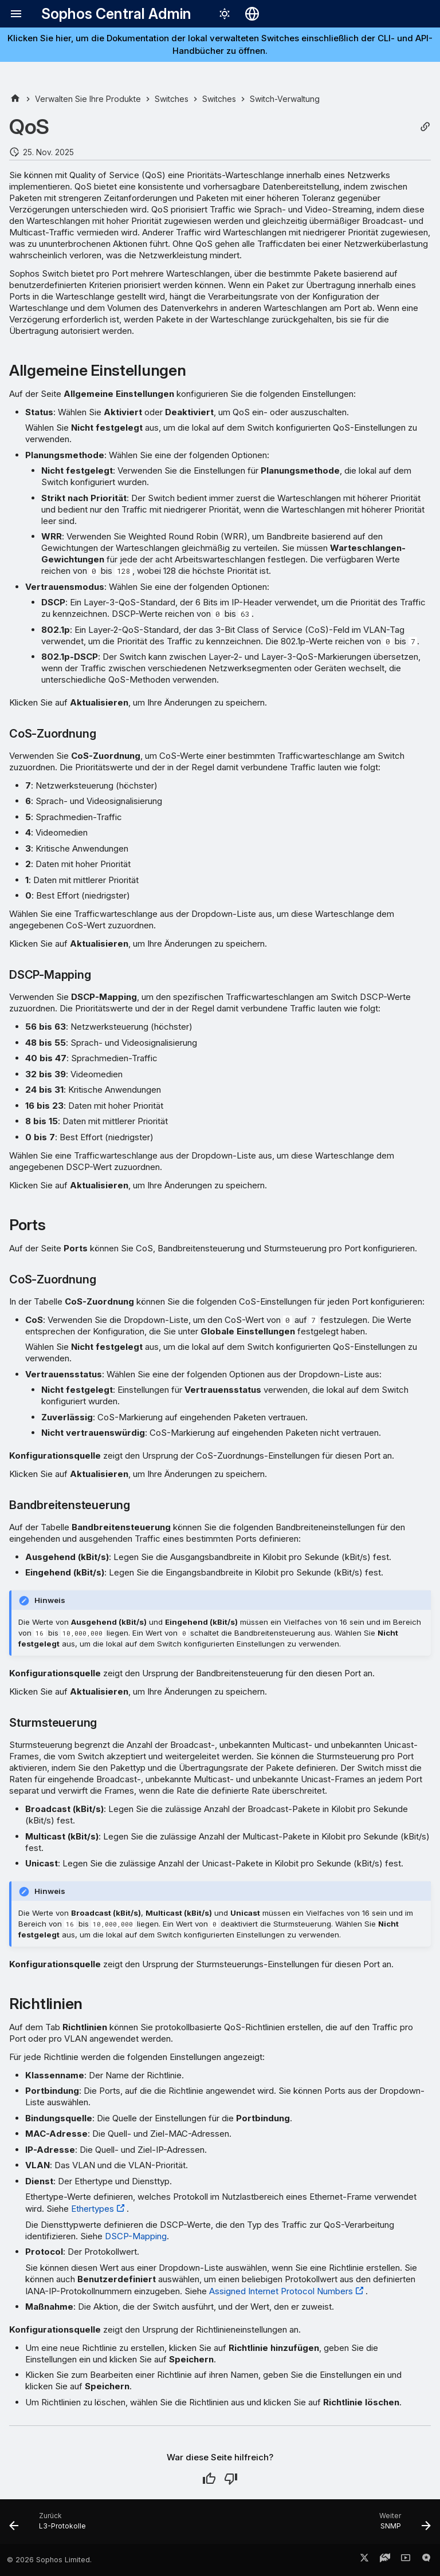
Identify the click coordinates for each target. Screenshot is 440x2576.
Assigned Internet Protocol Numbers (281, 2291)
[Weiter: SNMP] (402, 2525)
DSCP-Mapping (136, 2236)
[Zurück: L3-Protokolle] (50, 2525)
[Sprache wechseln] (252, 13)
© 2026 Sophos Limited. (49, 2559)
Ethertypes (92, 2208)
